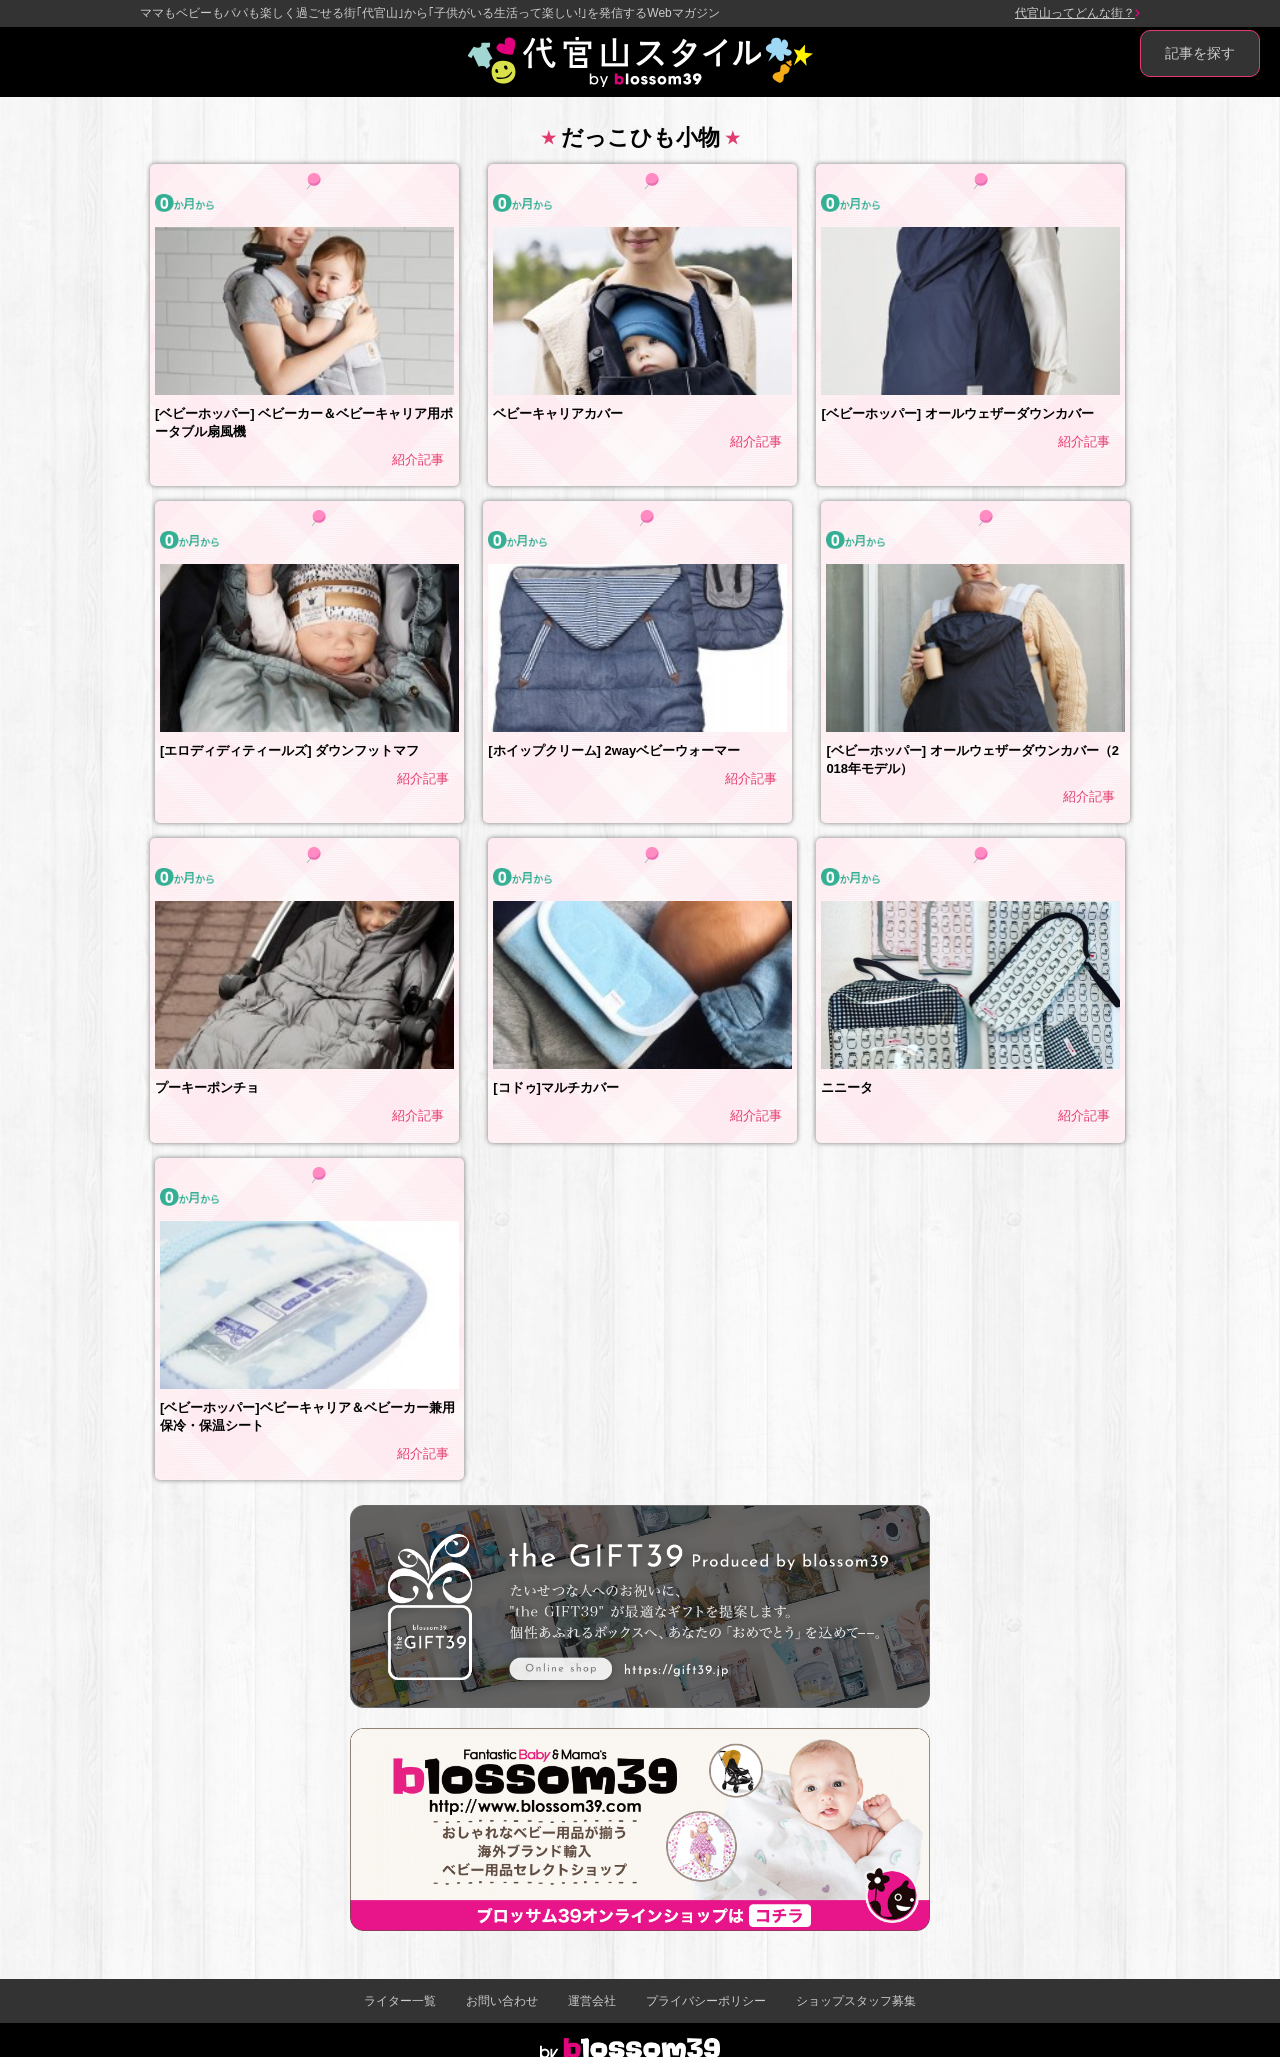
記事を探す (1200, 53)
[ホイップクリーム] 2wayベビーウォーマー (614, 750)
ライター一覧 (400, 2001)
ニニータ (847, 1087)
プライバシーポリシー (706, 2001)
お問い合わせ (502, 2001)
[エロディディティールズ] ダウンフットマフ (289, 750)
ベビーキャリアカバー (558, 413)
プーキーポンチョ (207, 1087)
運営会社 (592, 2001)
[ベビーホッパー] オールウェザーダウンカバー (957, 413)
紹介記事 (418, 459)
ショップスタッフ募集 (856, 2001)
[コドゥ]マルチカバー (556, 1087)
